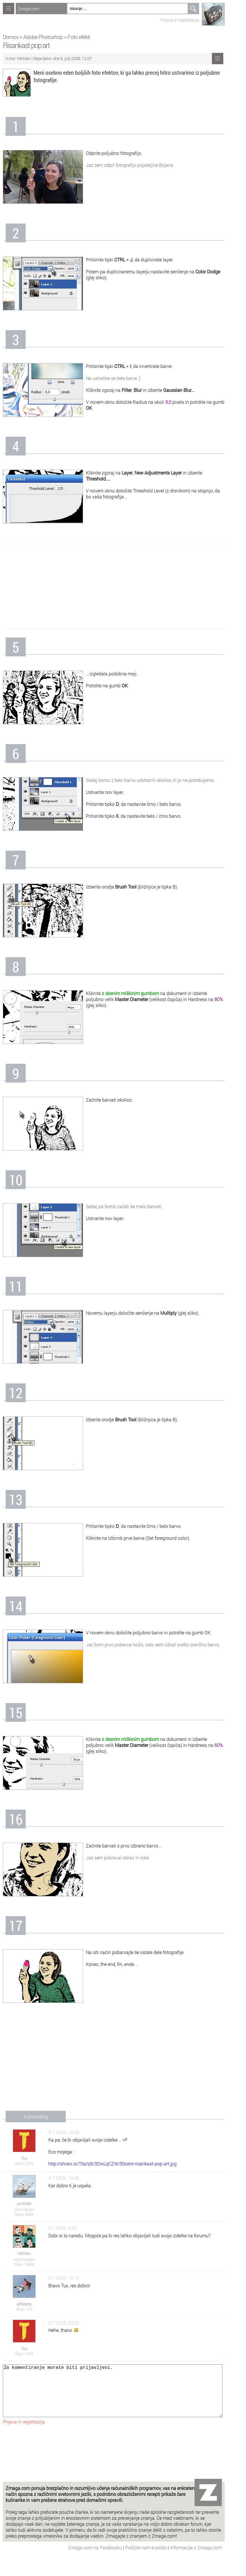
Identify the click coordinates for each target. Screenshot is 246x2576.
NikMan (24, 58)
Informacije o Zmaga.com (196, 2559)
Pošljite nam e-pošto (146, 2559)
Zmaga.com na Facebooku (95, 2559)
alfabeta (24, 2304)
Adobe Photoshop (43, 36)
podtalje (24, 2203)
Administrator (24, 2209)
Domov (10, 36)
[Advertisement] (114, 586)
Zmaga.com (28, 8)
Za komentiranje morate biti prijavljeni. (112, 2396)
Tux (24, 2158)
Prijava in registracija (179, 20)
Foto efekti (79, 36)
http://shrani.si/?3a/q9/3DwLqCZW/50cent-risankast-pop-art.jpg (112, 2164)
